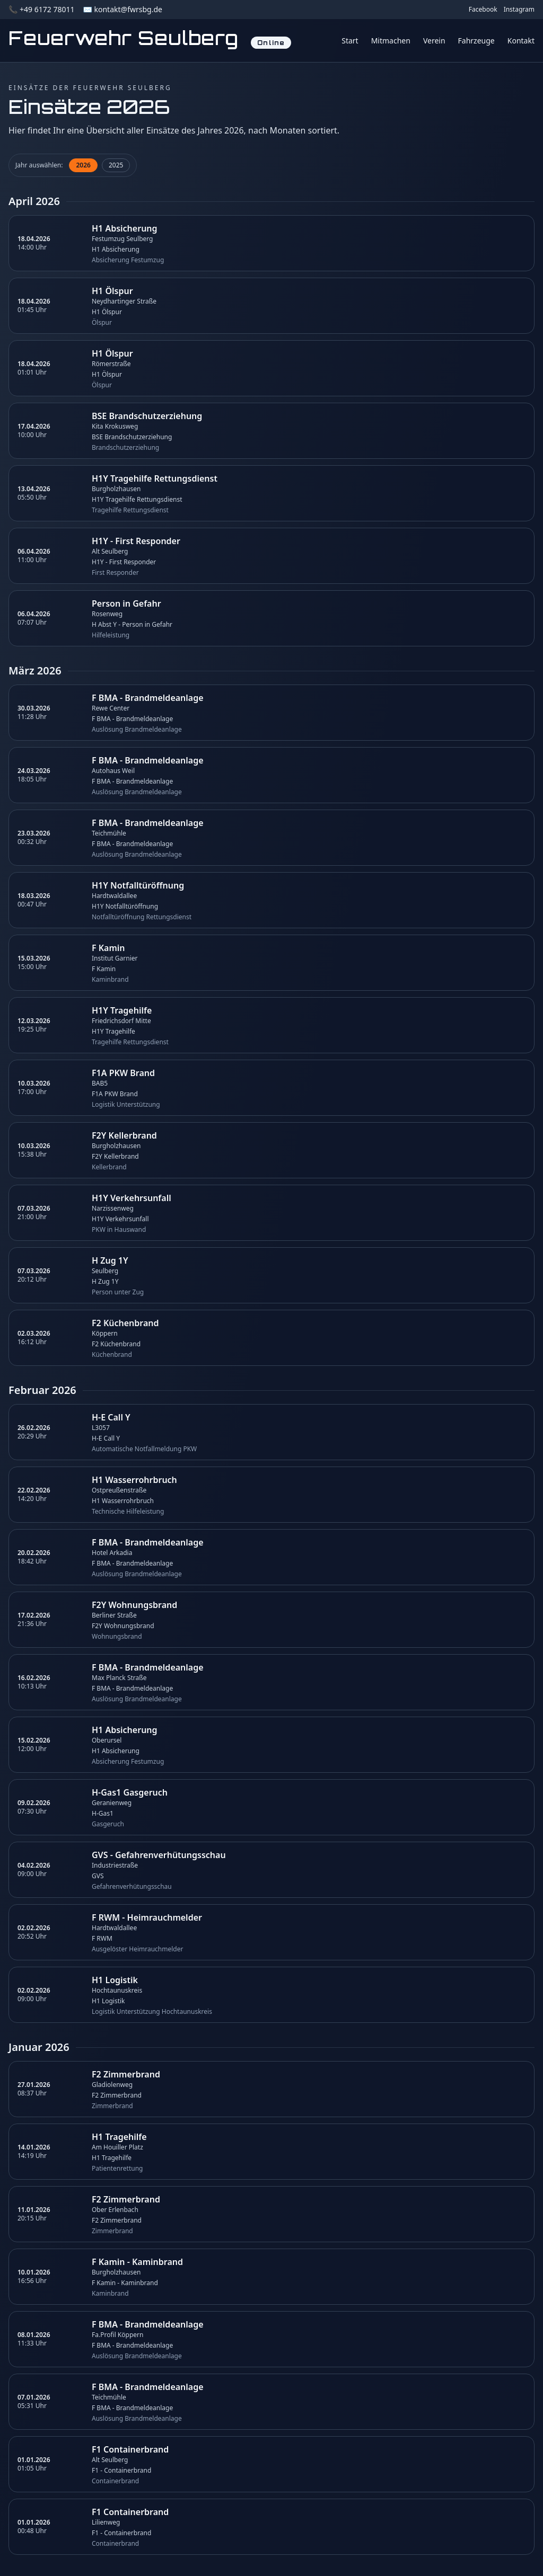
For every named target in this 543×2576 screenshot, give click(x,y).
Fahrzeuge (476, 40)
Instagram (519, 9)
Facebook (483, 9)
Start (349, 40)
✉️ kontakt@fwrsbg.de (122, 9)
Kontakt (521, 40)
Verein (434, 40)
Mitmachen (390, 40)
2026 (83, 165)
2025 (116, 165)
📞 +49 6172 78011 (41, 9)
